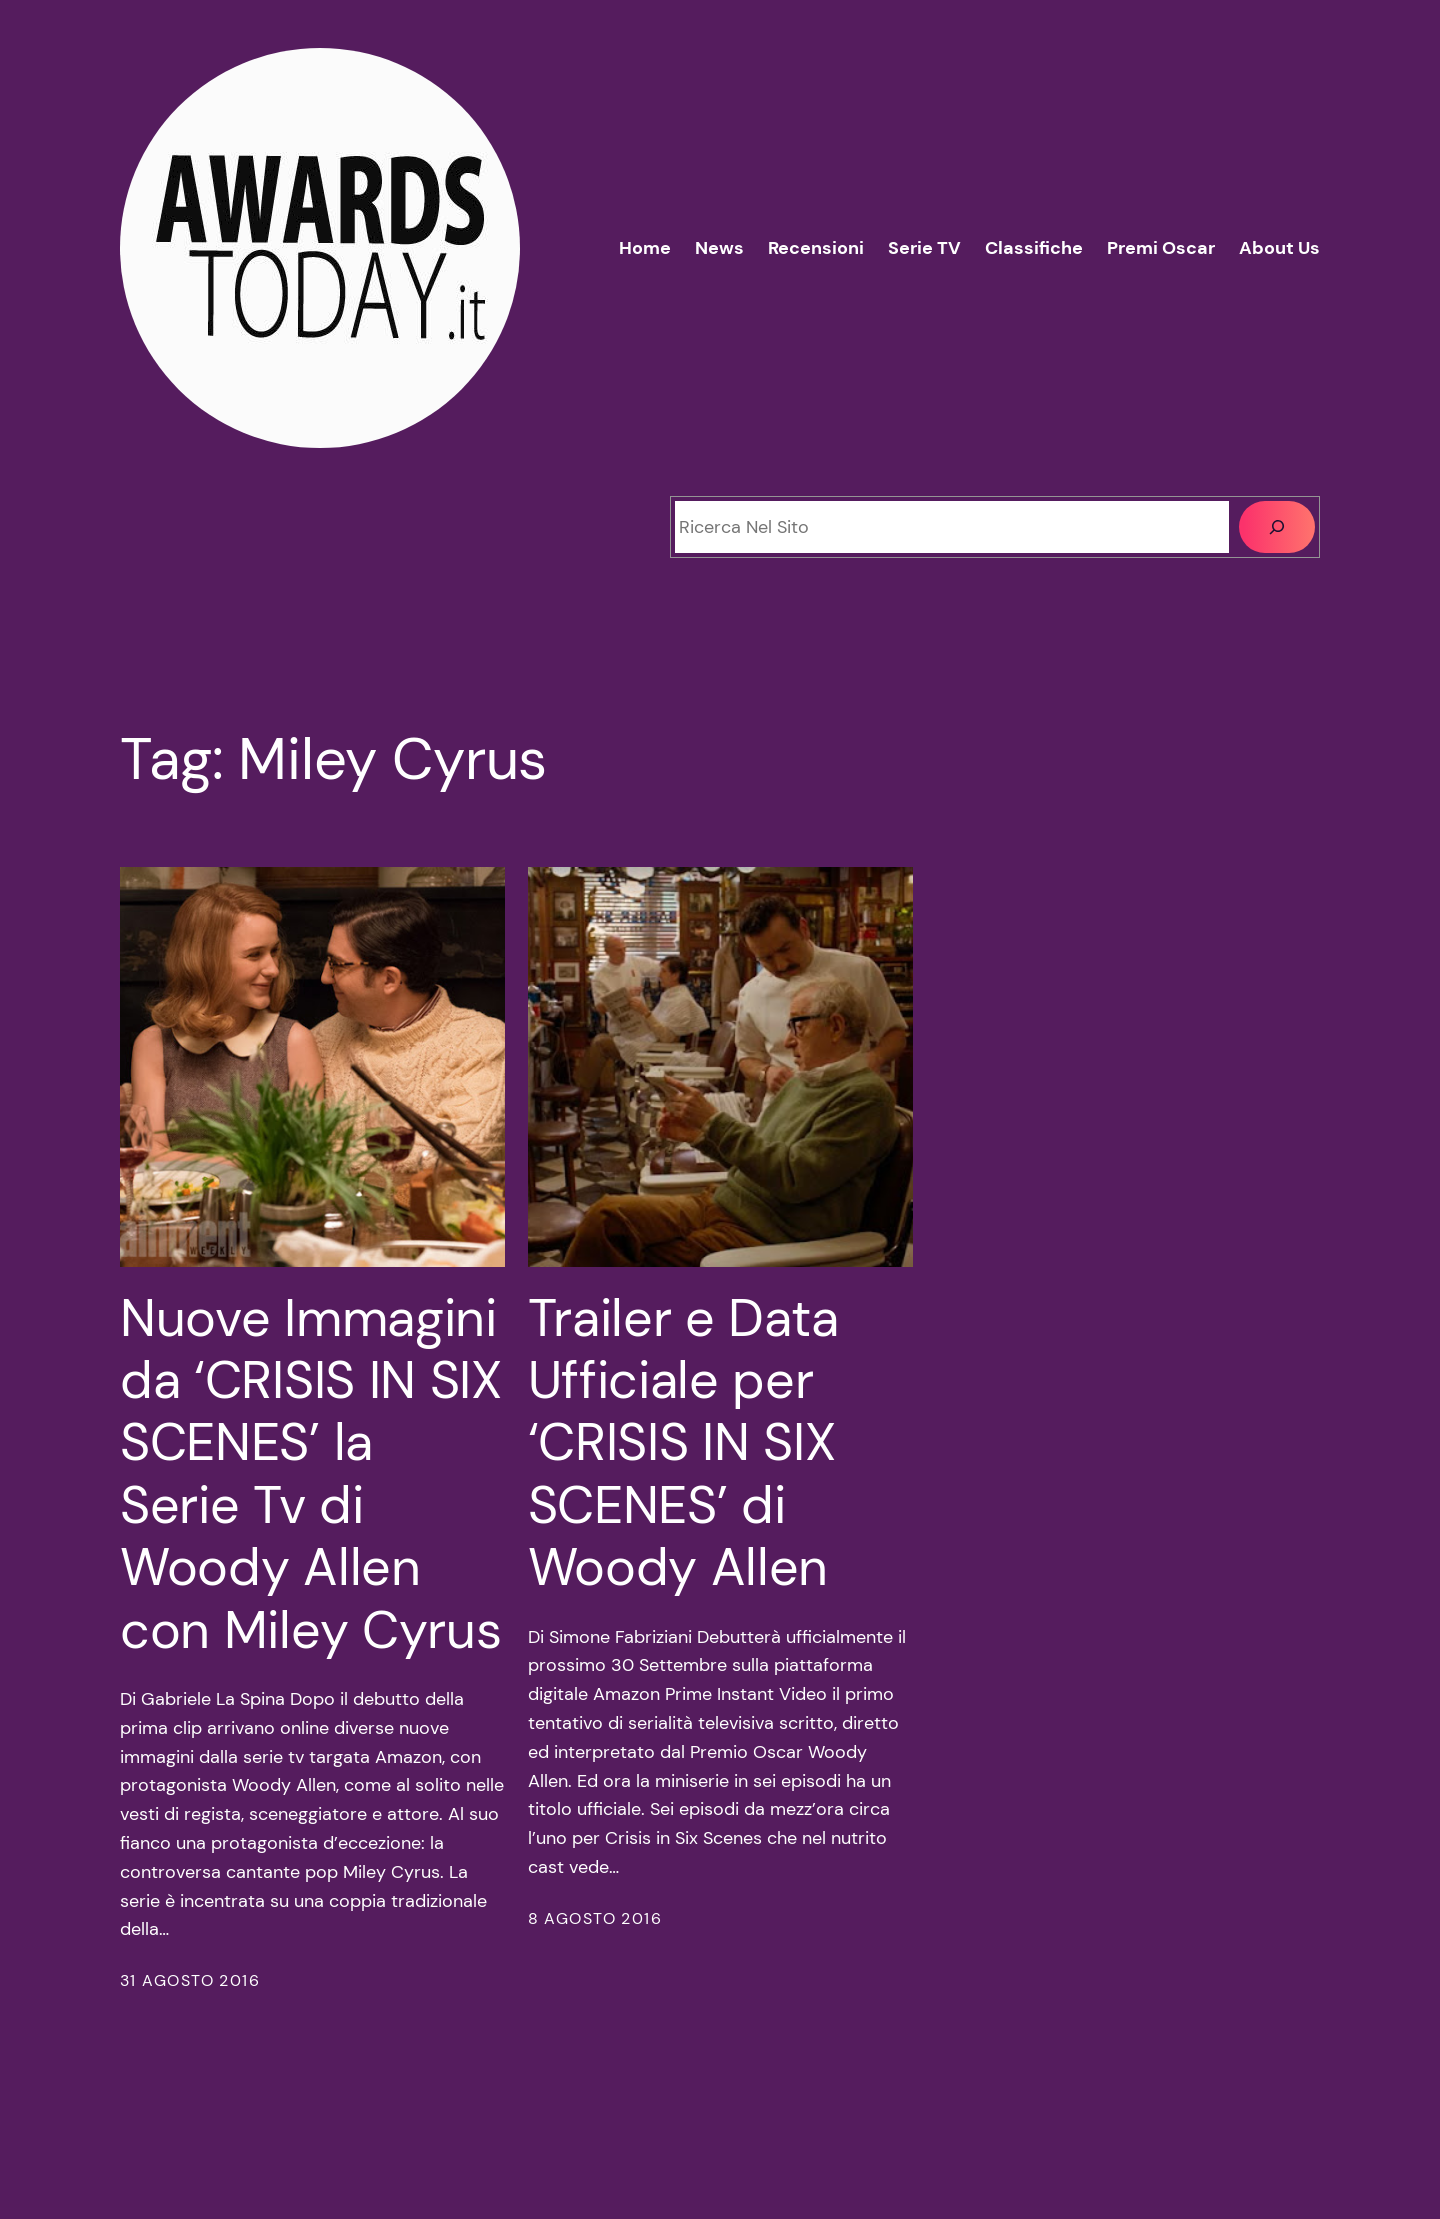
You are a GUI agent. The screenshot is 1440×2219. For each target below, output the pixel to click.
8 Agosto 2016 (595, 1918)
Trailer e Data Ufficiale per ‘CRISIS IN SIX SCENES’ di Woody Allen (683, 1443)
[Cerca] (1277, 527)
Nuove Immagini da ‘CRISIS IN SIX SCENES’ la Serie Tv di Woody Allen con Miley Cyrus (311, 1474)
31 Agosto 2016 (190, 1980)
